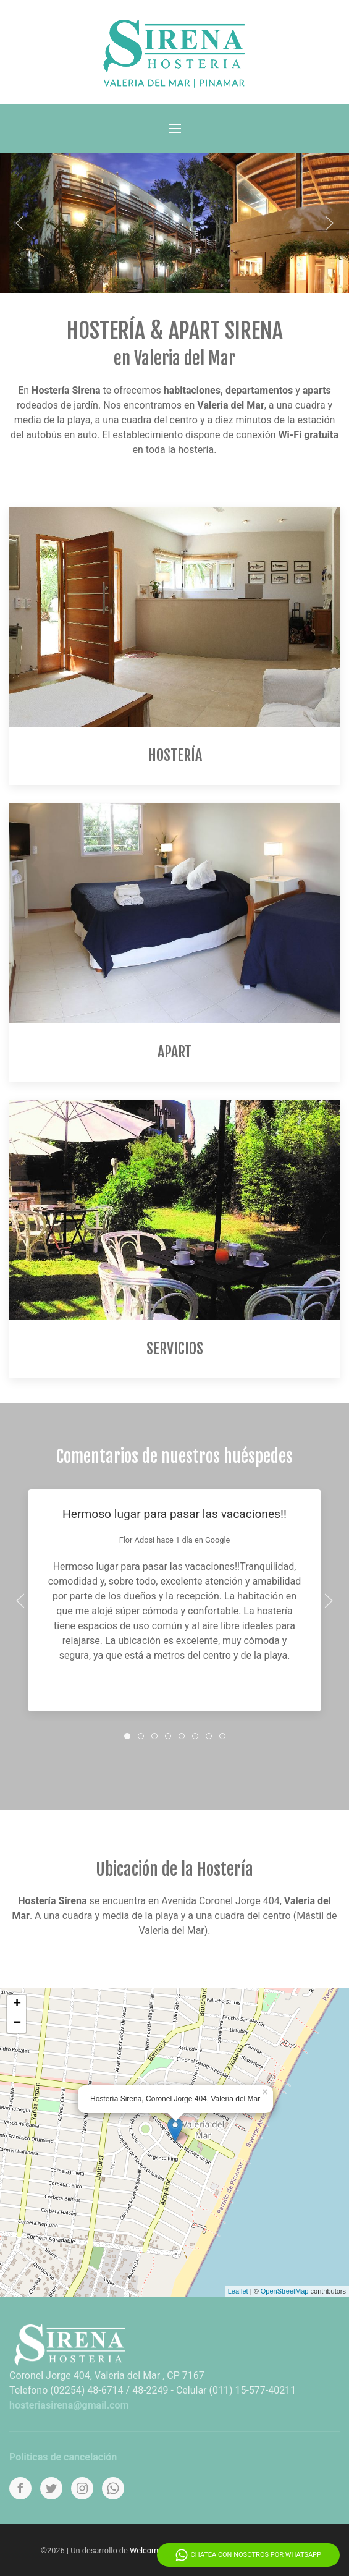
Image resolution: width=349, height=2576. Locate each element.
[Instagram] (82, 2488)
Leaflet (238, 2291)
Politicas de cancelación (63, 2457)
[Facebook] (20, 2488)
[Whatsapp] (113, 2488)
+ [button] (17, 2004)
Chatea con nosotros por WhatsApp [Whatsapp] (248, 2555)
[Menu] (174, 128)
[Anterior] (19, 223)
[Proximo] (329, 223)
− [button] (17, 2023)
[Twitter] (51, 2488)
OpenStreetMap (285, 2291)
